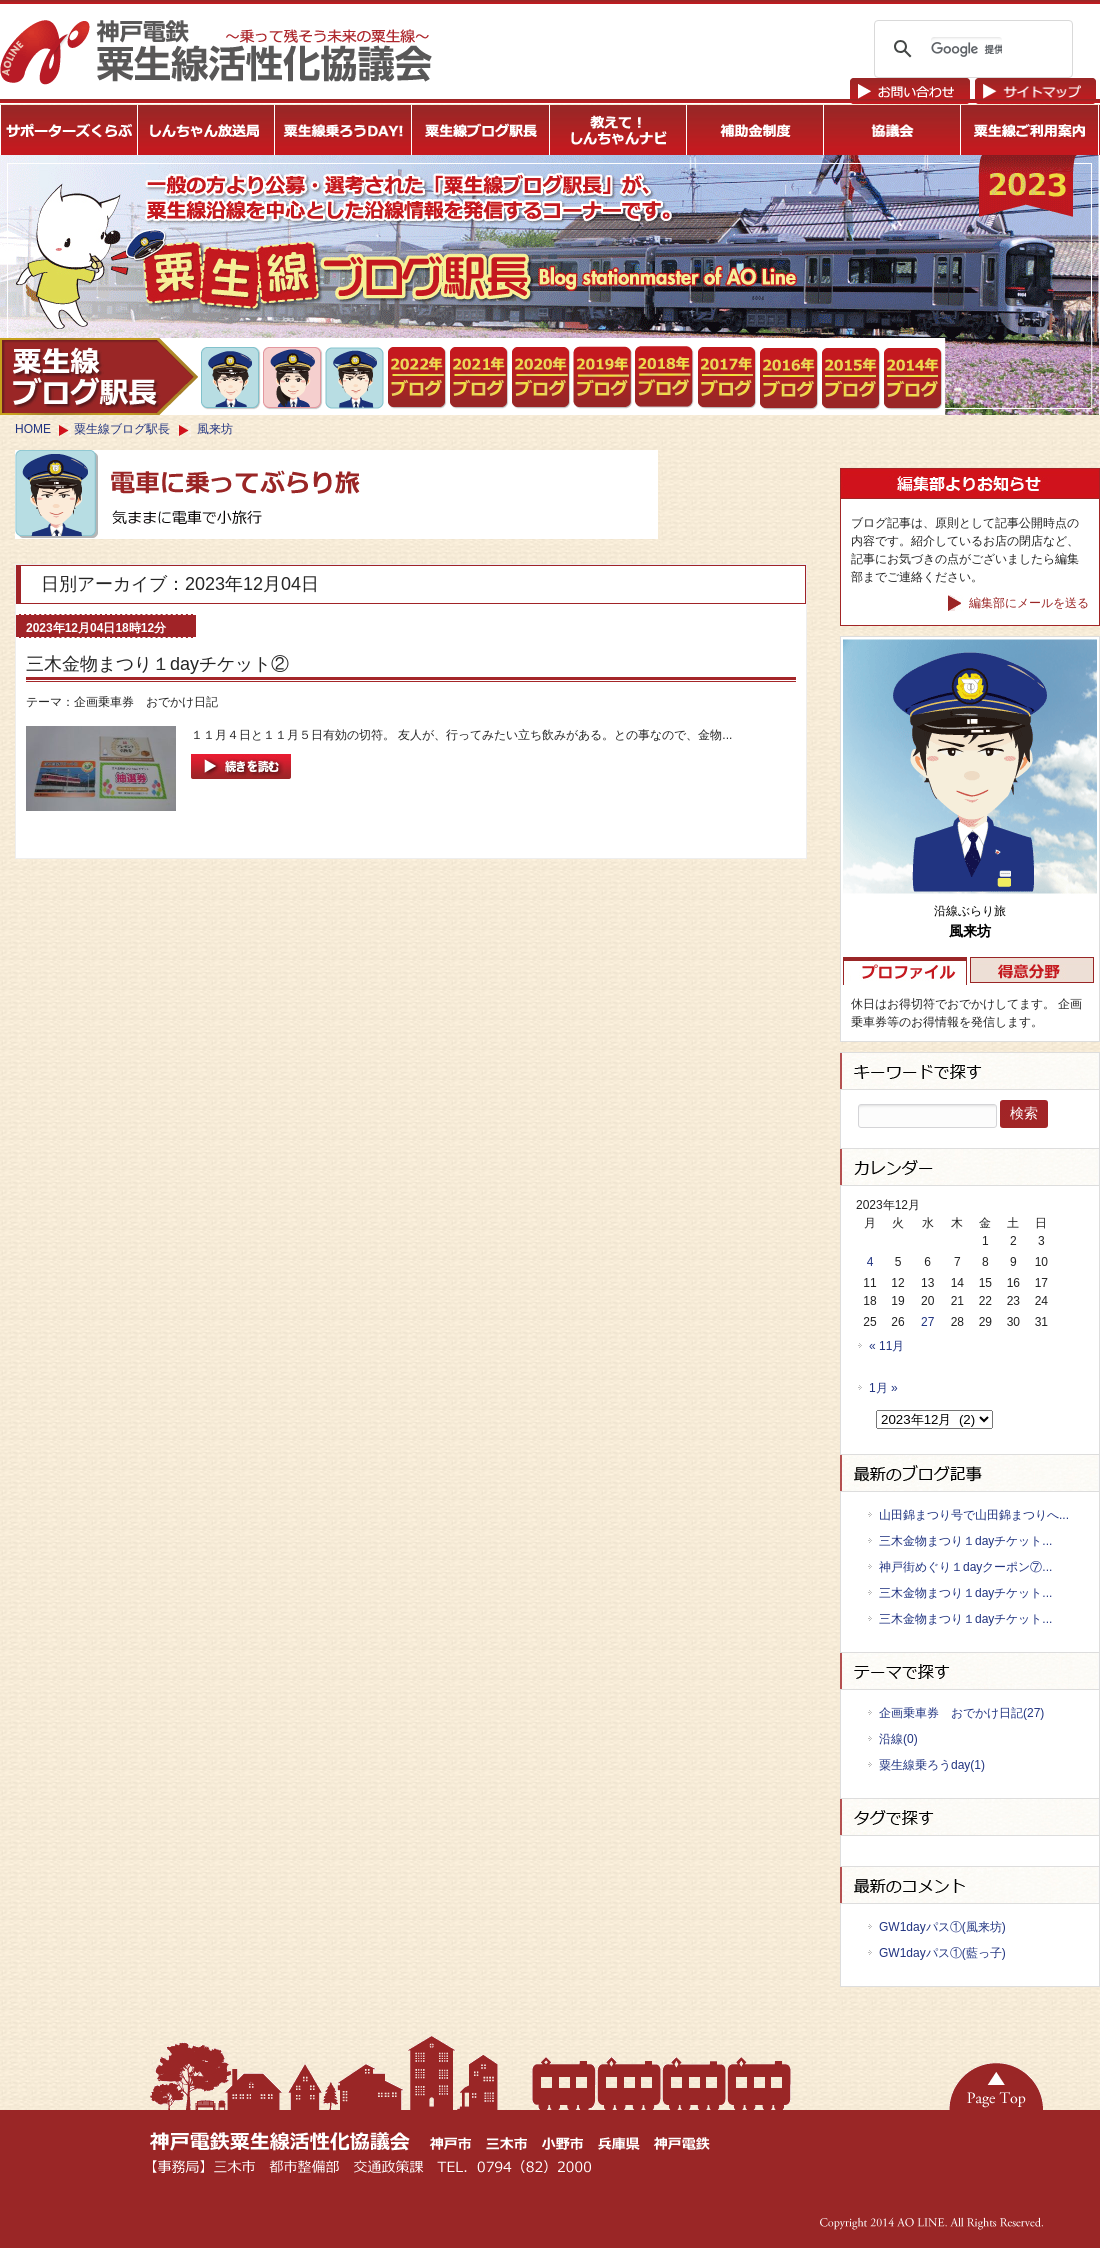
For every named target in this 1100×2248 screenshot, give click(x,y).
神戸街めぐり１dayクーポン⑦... (965, 1567)
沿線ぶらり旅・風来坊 (355, 379)
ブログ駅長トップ (99, 376)
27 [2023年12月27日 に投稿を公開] (927, 1322)
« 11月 (886, 1346)
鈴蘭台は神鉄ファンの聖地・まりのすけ (293, 378)
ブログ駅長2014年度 (913, 379)
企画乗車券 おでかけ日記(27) (961, 1713)
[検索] (966, 49)
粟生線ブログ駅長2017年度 (727, 378)
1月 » (883, 1388)
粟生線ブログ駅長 (122, 429)
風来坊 (215, 429)
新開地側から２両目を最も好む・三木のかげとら (231, 378)
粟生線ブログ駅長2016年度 (789, 379)
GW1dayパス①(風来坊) (942, 1927)
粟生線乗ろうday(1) (932, 1765)
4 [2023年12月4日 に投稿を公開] (870, 1262)
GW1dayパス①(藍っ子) (942, 1953)
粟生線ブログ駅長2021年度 (417, 378)
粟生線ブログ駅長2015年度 (851, 379)
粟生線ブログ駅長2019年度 (603, 378)
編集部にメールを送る (1018, 603)
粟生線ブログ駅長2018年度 (665, 378)
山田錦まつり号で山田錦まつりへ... (974, 1515)
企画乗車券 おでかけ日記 (146, 702)
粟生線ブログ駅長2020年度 (541, 378)
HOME (33, 429)
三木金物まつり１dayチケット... (965, 1541)
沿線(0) (898, 1739)
